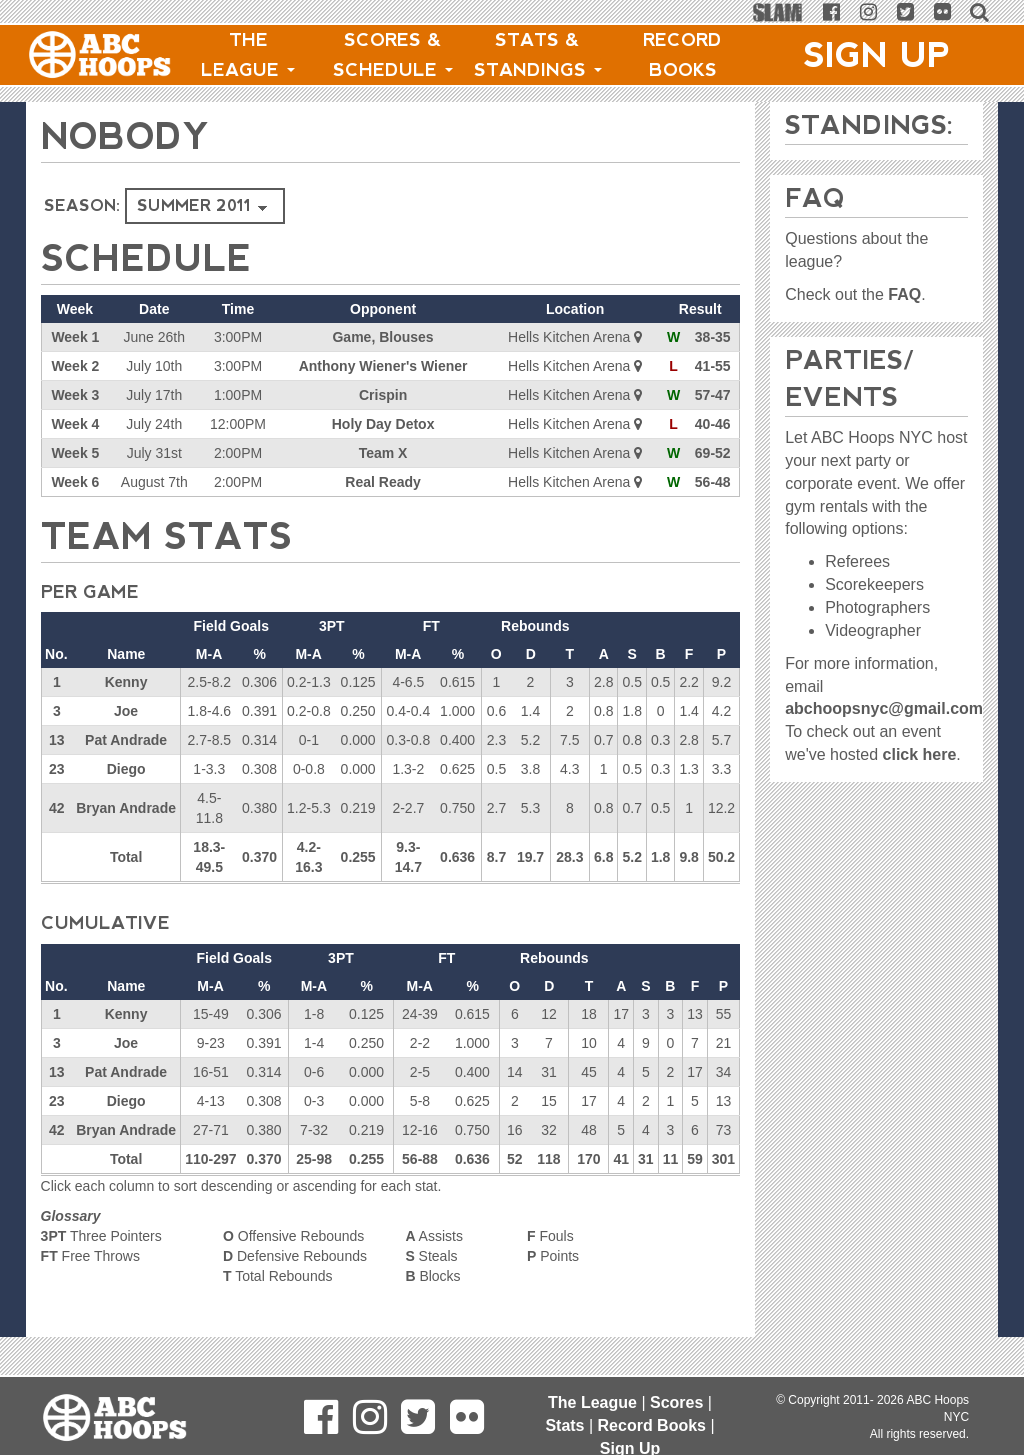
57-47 (713, 395)
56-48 (713, 482)
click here (920, 754)
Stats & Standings (538, 55)
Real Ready (382, 482)
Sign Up (877, 55)
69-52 (713, 453)
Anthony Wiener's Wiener (383, 366)
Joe (126, 711)
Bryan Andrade (126, 808)
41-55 (713, 366)
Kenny (126, 682)
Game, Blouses (382, 337)
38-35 (713, 337)
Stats (564, 1425)
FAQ (904, 294)
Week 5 (75, 453)
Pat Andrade (126, 740)
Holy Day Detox (383, 424)
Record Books (682, 55)
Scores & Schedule (393, 55)
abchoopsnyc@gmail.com (884, 708)
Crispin (383, 395)
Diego (126, 769)
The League (248, 55)
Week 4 (75, 424)
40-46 (713, 424)
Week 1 (75, 337)
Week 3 (75, 395)
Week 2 (75, 366)
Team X (383, 453)
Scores (676, 1402)
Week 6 (75, 482)
